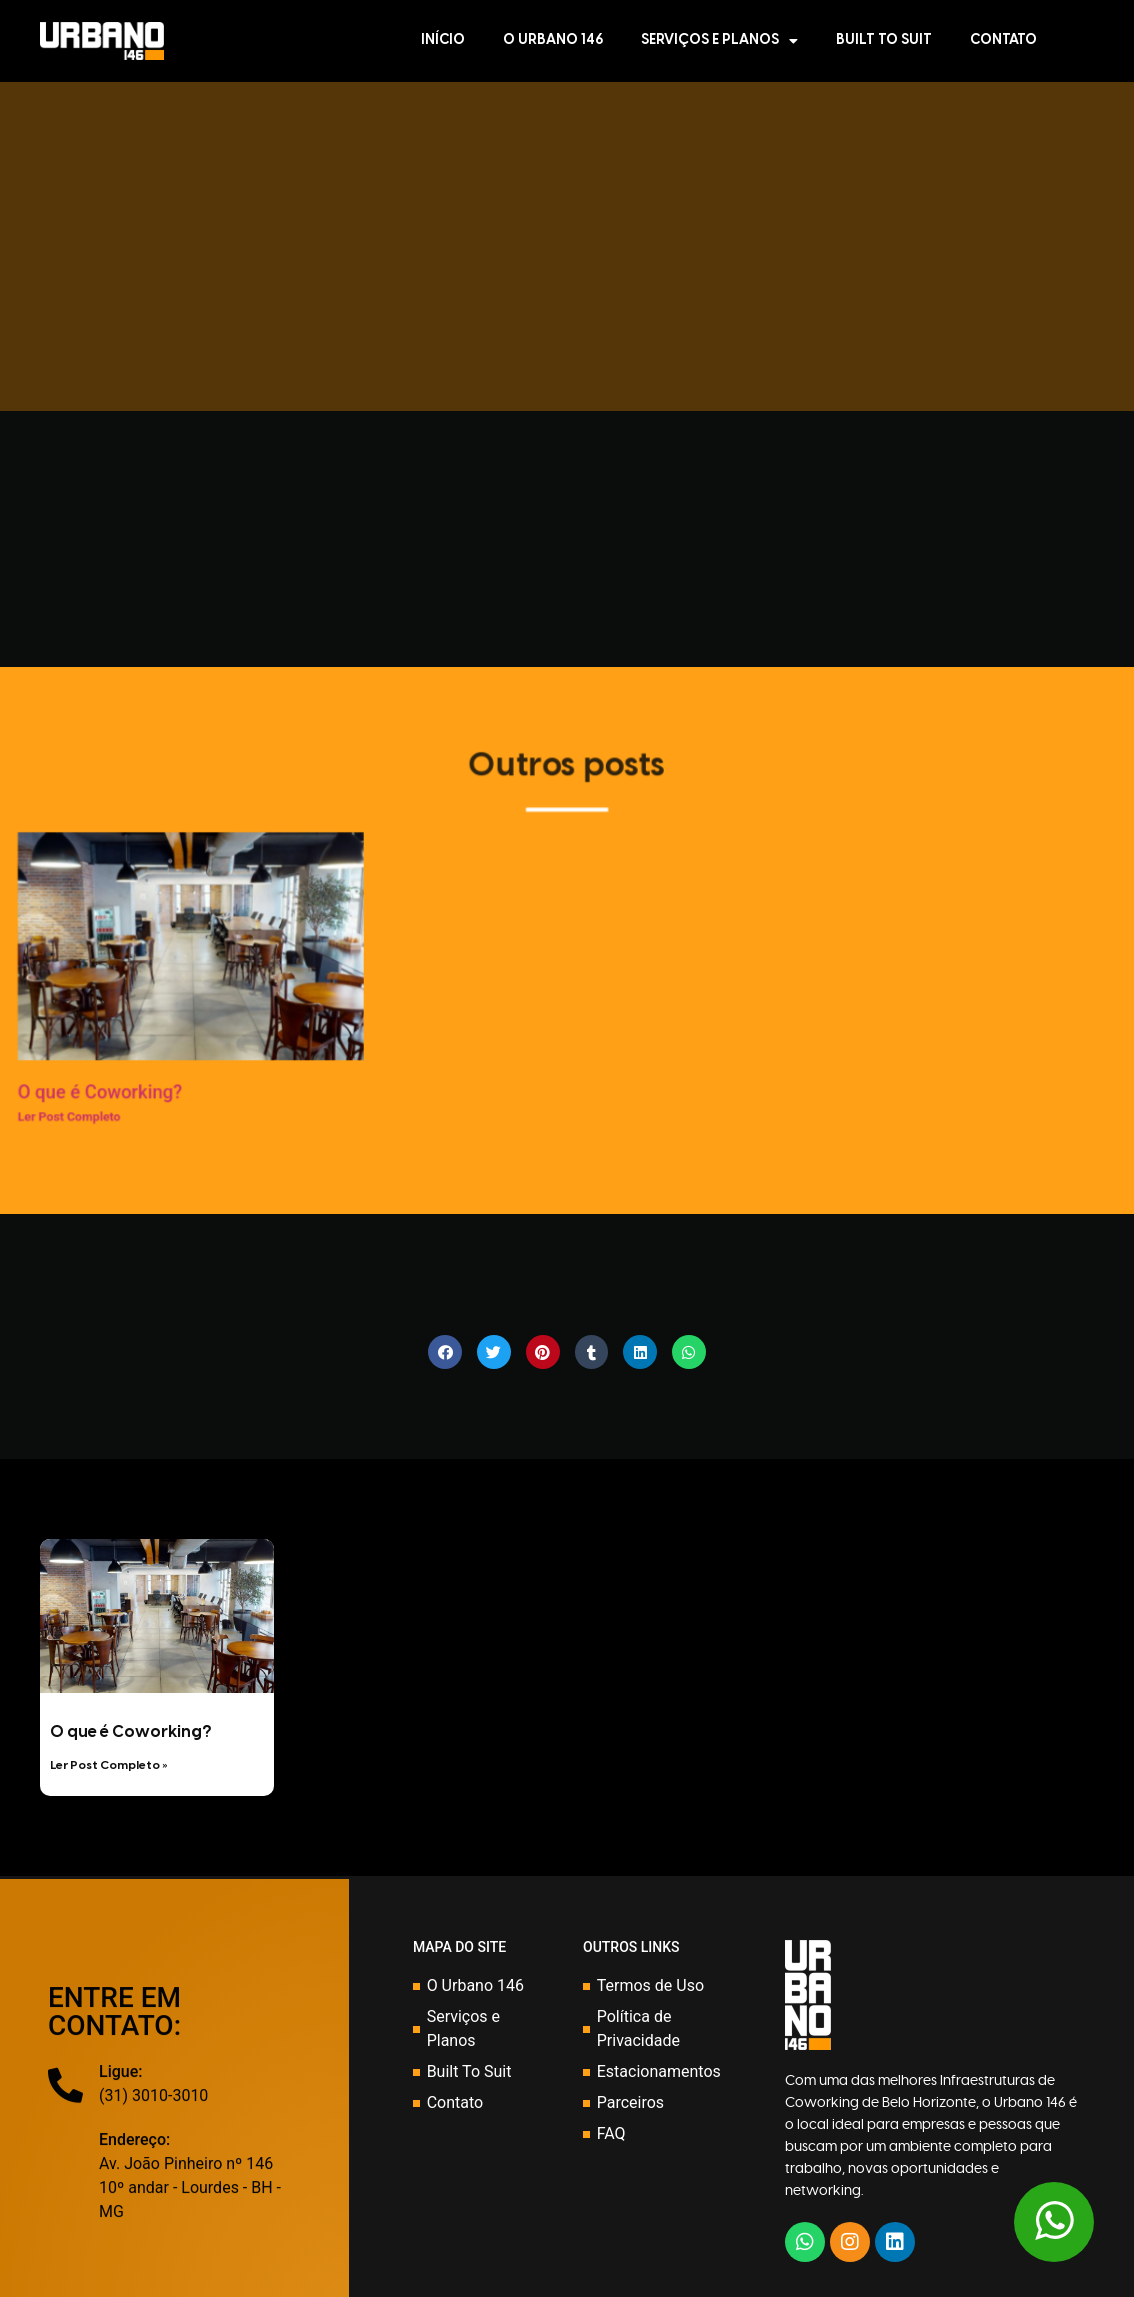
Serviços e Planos (719, 41)
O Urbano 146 (553, 40)
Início (443, 40)
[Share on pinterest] (543, 1352)
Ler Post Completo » (109, 1765)
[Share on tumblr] (592, 1352)
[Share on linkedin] (640, 1352)
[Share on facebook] (445, 1352)
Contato (1003, 40)
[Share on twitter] (494, 1352)
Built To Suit (884, 40)
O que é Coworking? (130, 1732)
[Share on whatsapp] (689, 1352)
